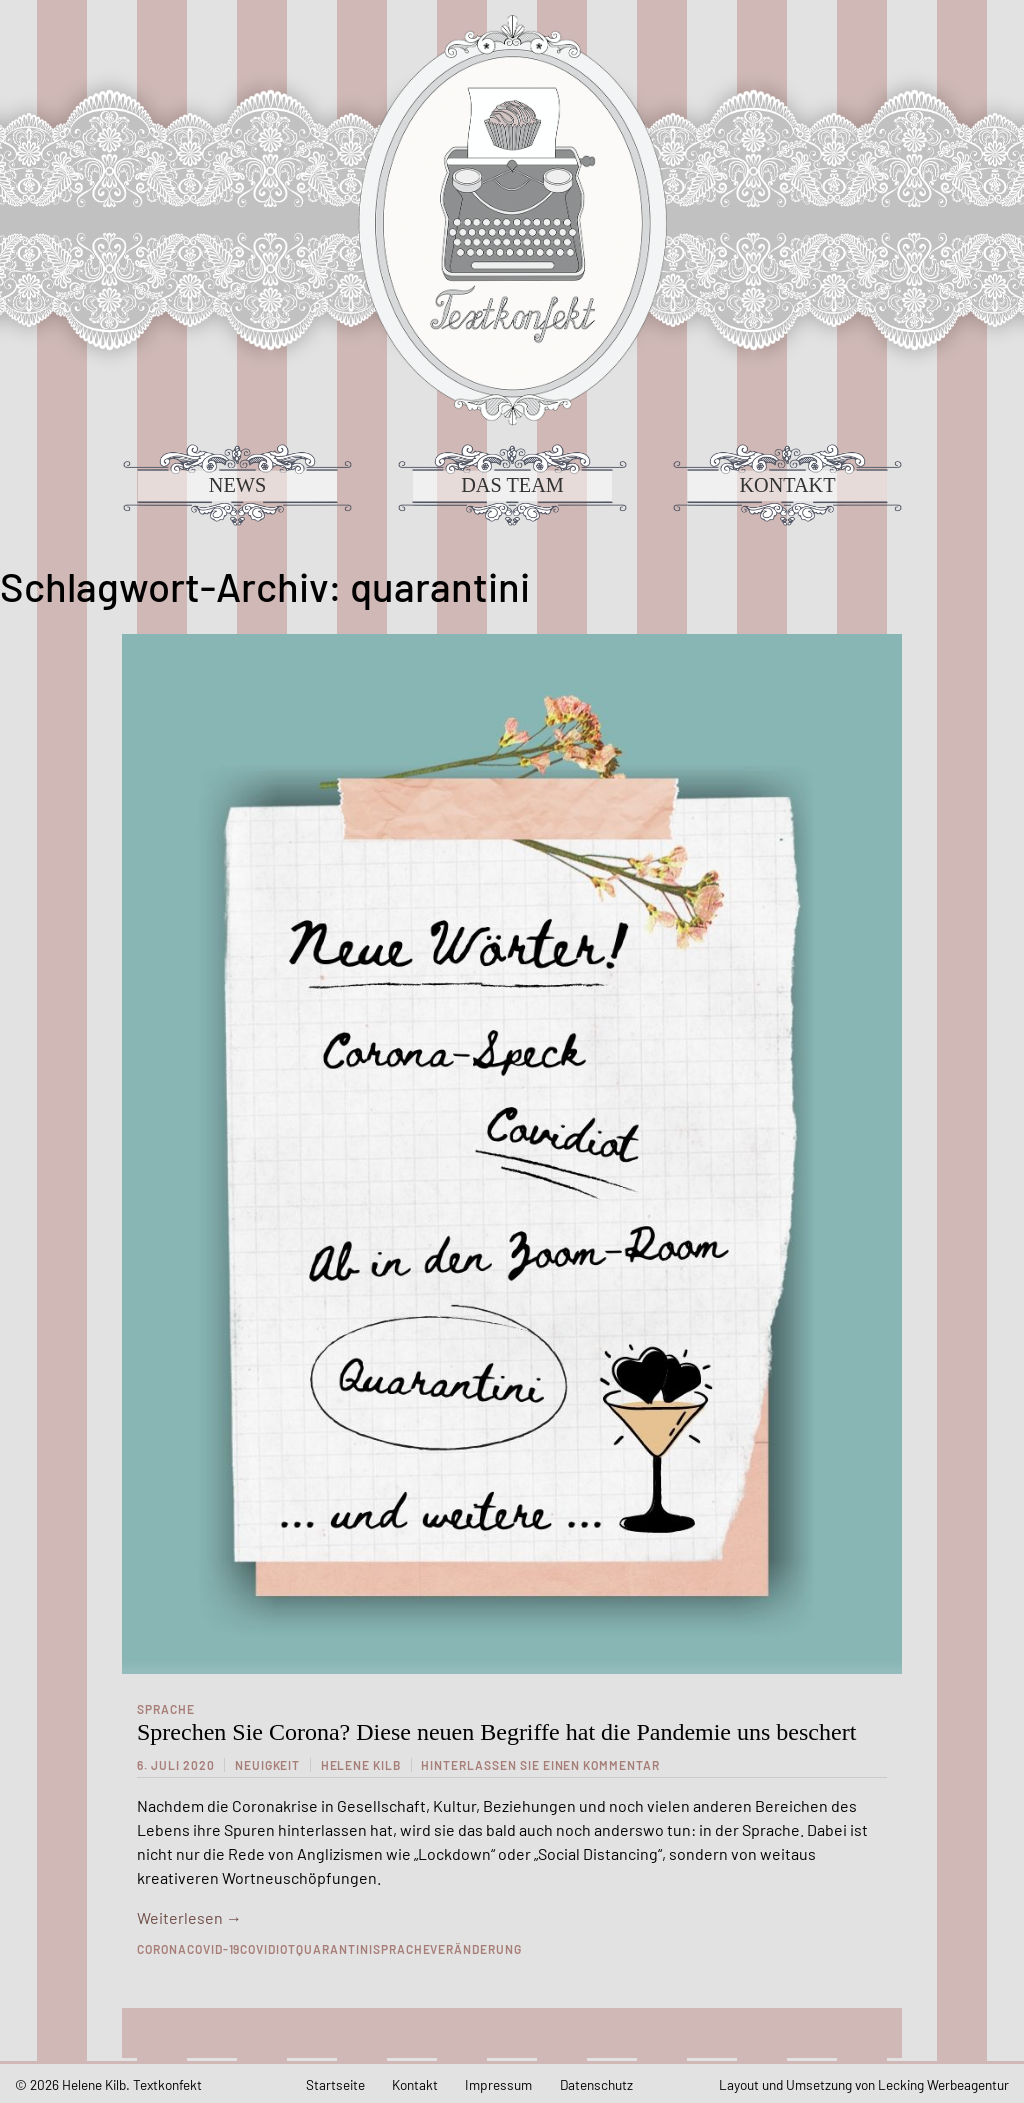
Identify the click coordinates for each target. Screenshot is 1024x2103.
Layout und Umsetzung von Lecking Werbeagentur (864, 2084)
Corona (162, 1949)
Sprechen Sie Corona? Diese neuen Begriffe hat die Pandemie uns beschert (496, 1732)
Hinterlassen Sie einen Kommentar (540, 1765)
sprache (402, 1949)
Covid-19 (214, 1949)
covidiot (268, 1949)
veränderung (476, 1949)
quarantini (334, 1949)
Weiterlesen (189, 1917)
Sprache (166, 1709)
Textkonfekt (512, 220)
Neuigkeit (268, 1765)
